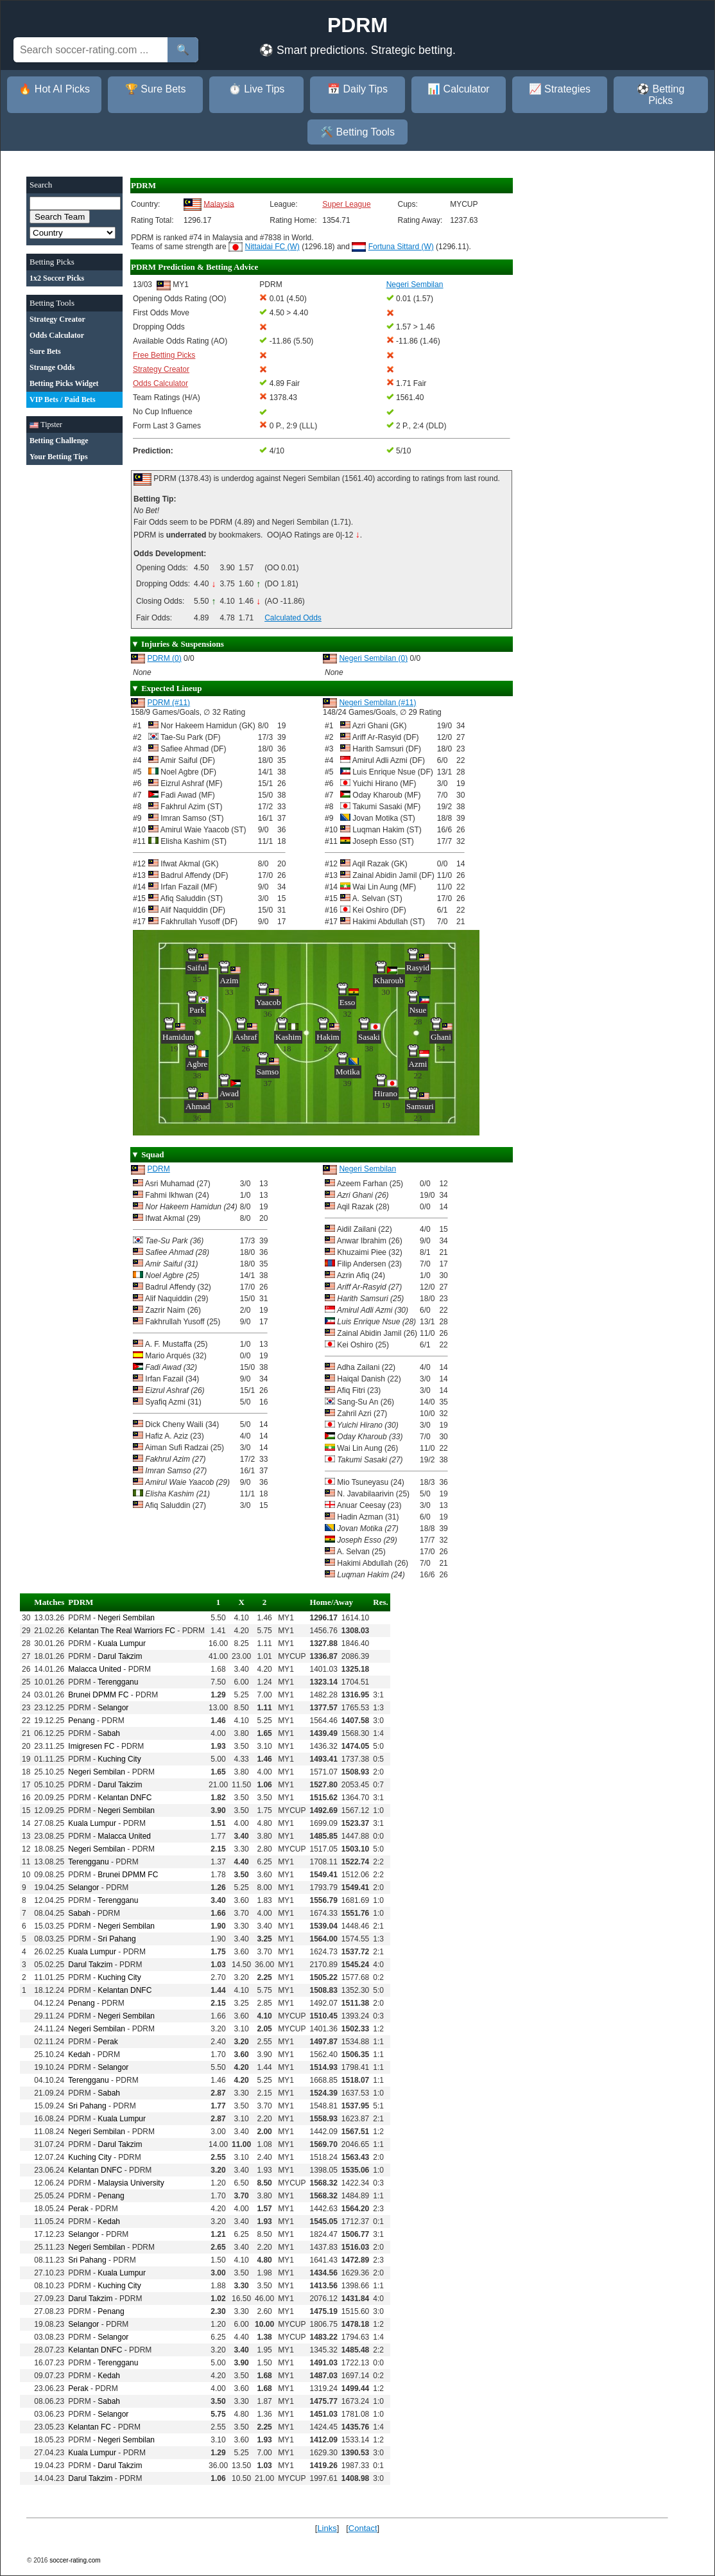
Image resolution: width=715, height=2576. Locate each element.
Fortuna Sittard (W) (401, 246)
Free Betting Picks (164, 355)
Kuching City (119, 1759)
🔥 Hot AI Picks (54, 88)
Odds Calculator (160, 383)
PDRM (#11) (168, 702)
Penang (81, 1720)
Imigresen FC (91, 1746)
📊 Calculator (458, 88)
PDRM (158, 1168)
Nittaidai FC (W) (272, 246)
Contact (363, 2528)
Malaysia (218, 203)
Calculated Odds (293, 617)
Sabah (109, 1733)
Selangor (113, 1707)
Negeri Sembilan (367, 1168)
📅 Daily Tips (357, 88)
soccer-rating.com (74, 2560)
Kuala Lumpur (122, 1643)
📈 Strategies (559, 88)
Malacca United (94, 1669)
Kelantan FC (89, 2427)
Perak (107, 2041)
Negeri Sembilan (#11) (377, 702)
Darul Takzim (120, 1656)
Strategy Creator (161, 369)
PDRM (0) (164, 658)
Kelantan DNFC (124, 1797)
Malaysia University (131, 2182)
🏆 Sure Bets (155, 88)
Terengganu (118, 1682)
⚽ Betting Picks (660, 94)
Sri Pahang (116, 1938)
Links (326, 2528)
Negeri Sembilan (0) (373, 658)
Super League (346, 204)
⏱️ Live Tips (256, 88)
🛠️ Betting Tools (357, 132)
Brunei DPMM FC (98, 1694)
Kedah (79, 2054)
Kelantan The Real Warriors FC (121, 1630)
